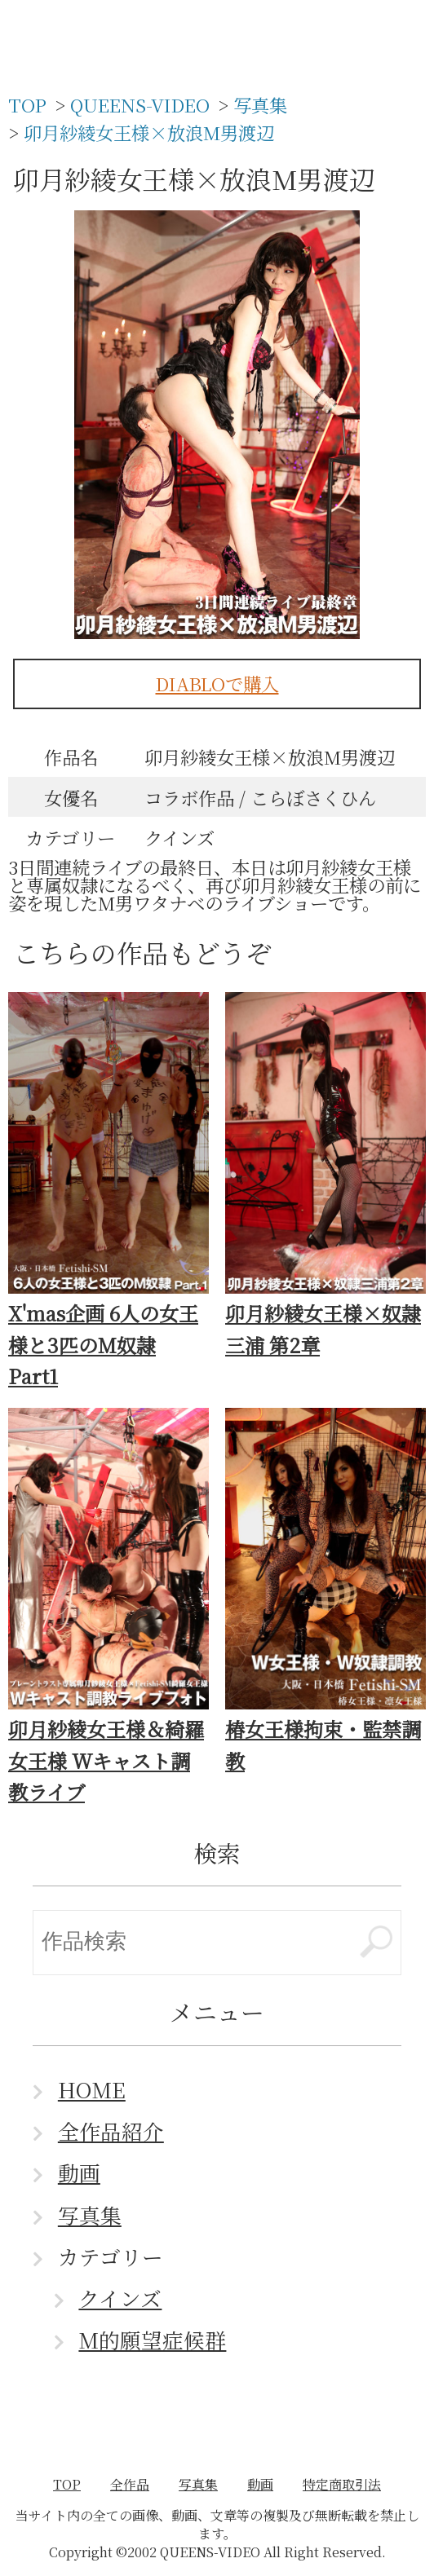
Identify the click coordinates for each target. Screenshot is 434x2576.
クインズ (120, 2298)
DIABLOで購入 (217, 683)
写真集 (90, 2215)
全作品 (129, 2484)
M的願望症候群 (152, 2339)
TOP (67, 2484)
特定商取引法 (342, 2484)
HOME (92, 2089)
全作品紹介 (111, 2131)
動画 (79, 2172)
